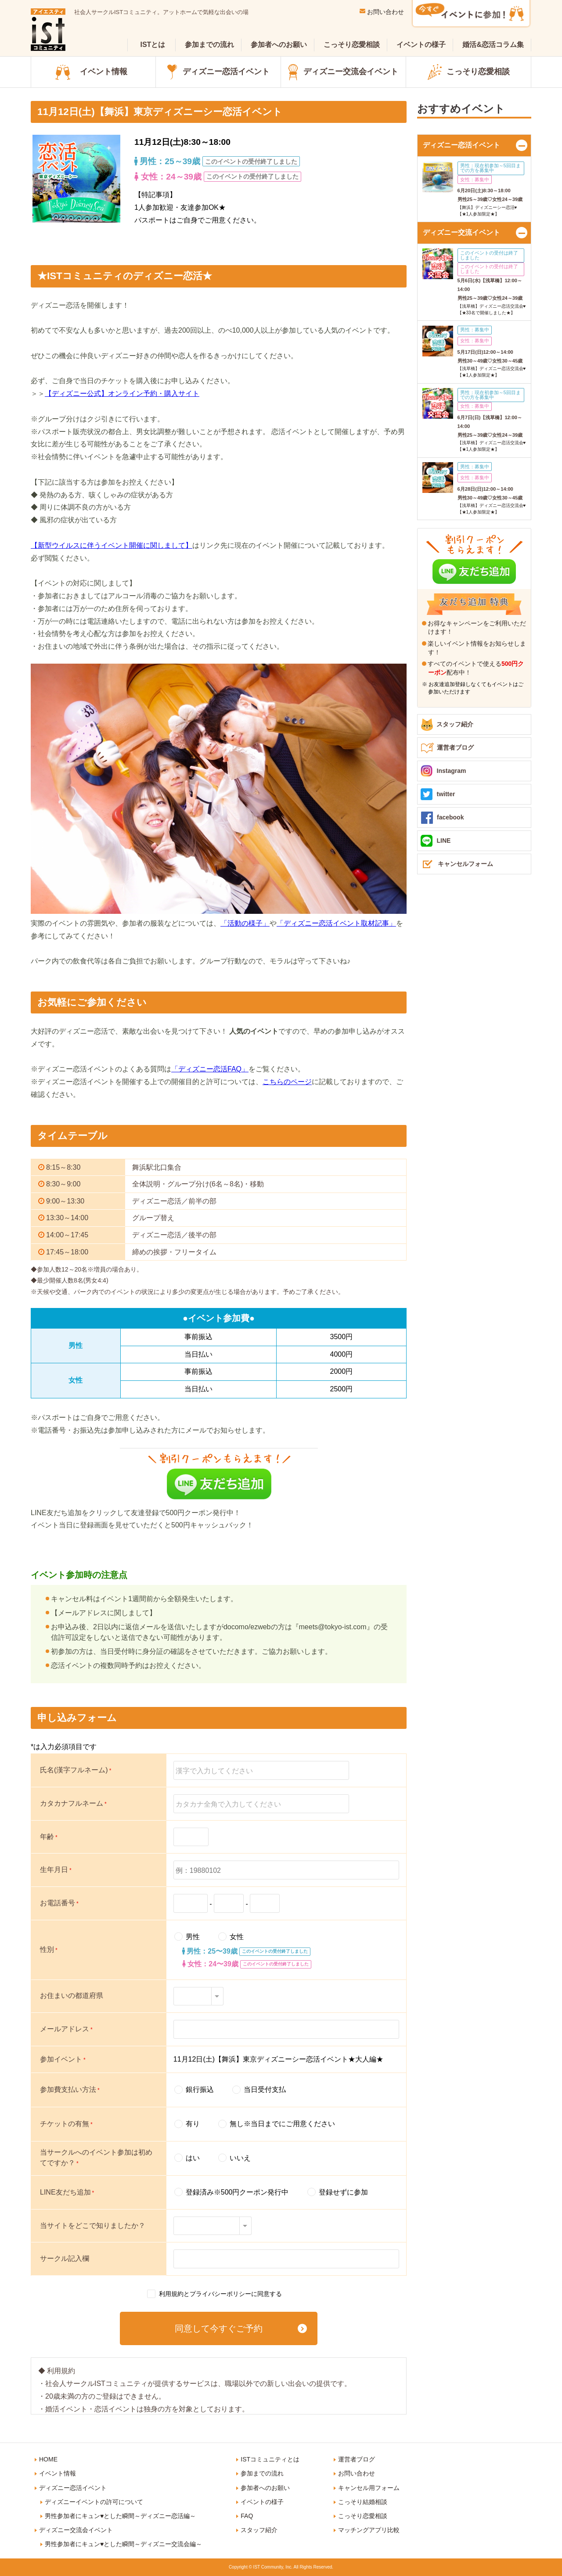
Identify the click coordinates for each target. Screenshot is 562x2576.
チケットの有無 (66, 2123)
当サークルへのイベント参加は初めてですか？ (96, 2157)
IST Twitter (438, 2528)
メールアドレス (66, 2029)
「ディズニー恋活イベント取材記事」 (336, 923)
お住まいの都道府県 (71, 1995)
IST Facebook (485, 2528)
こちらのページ (287, 1081)
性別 (49, 1949)
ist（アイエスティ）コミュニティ (48, 29)
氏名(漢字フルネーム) (75, 1770)
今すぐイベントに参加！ (471, 14)
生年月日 (56, 1869)
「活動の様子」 (245, 923)
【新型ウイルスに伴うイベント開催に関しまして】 (111, 545)
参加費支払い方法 (70, 2089)
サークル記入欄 (64, 2258)
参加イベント (63, 2059)
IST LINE (531, 2528)
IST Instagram (392, 2528)
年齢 (49, 1836)
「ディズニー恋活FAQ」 (210, 1069)
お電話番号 (59, 1903)
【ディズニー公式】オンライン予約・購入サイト (122, 393)
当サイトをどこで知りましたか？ (92, 2225)
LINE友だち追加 (67, 2192)
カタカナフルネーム (73, 1803)
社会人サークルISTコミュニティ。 (161, 12)
